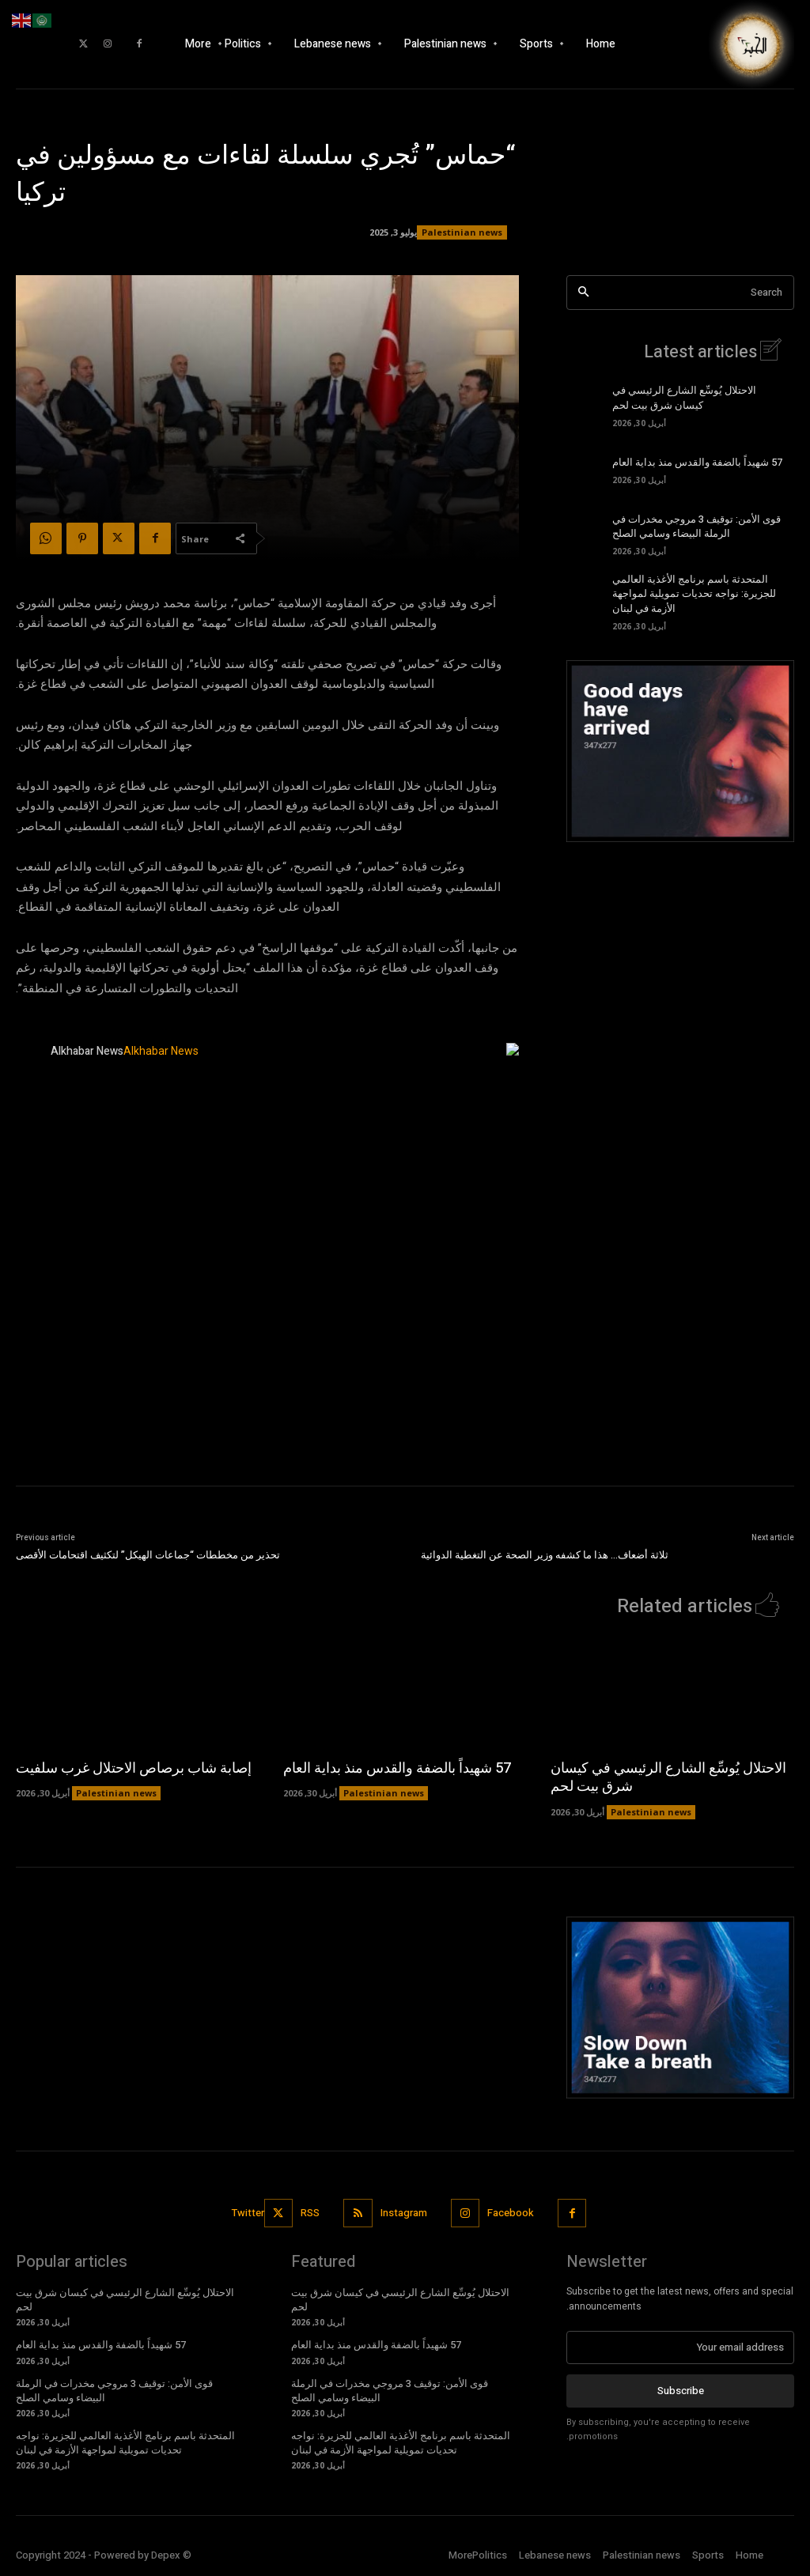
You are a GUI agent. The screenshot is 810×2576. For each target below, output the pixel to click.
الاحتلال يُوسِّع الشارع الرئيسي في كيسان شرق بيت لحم (684, 397)
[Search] (583, 293)
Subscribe (680, 2390)
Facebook (510, 2212)
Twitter (248, 2212)
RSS (310, 2212)
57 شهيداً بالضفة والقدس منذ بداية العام (697, 462)
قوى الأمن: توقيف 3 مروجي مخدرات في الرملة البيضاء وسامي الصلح (696, 526)
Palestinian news (462, 232)
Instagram (403, 2212)
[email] (680, 2347)
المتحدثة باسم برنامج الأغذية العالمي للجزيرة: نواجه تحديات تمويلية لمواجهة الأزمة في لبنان (694, 593)
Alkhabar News (87, 1051)
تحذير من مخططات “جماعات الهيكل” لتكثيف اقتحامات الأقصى (148, 1554)
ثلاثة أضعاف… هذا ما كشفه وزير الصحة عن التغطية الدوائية (544, 1554)
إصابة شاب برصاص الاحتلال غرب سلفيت (134, 1768)
